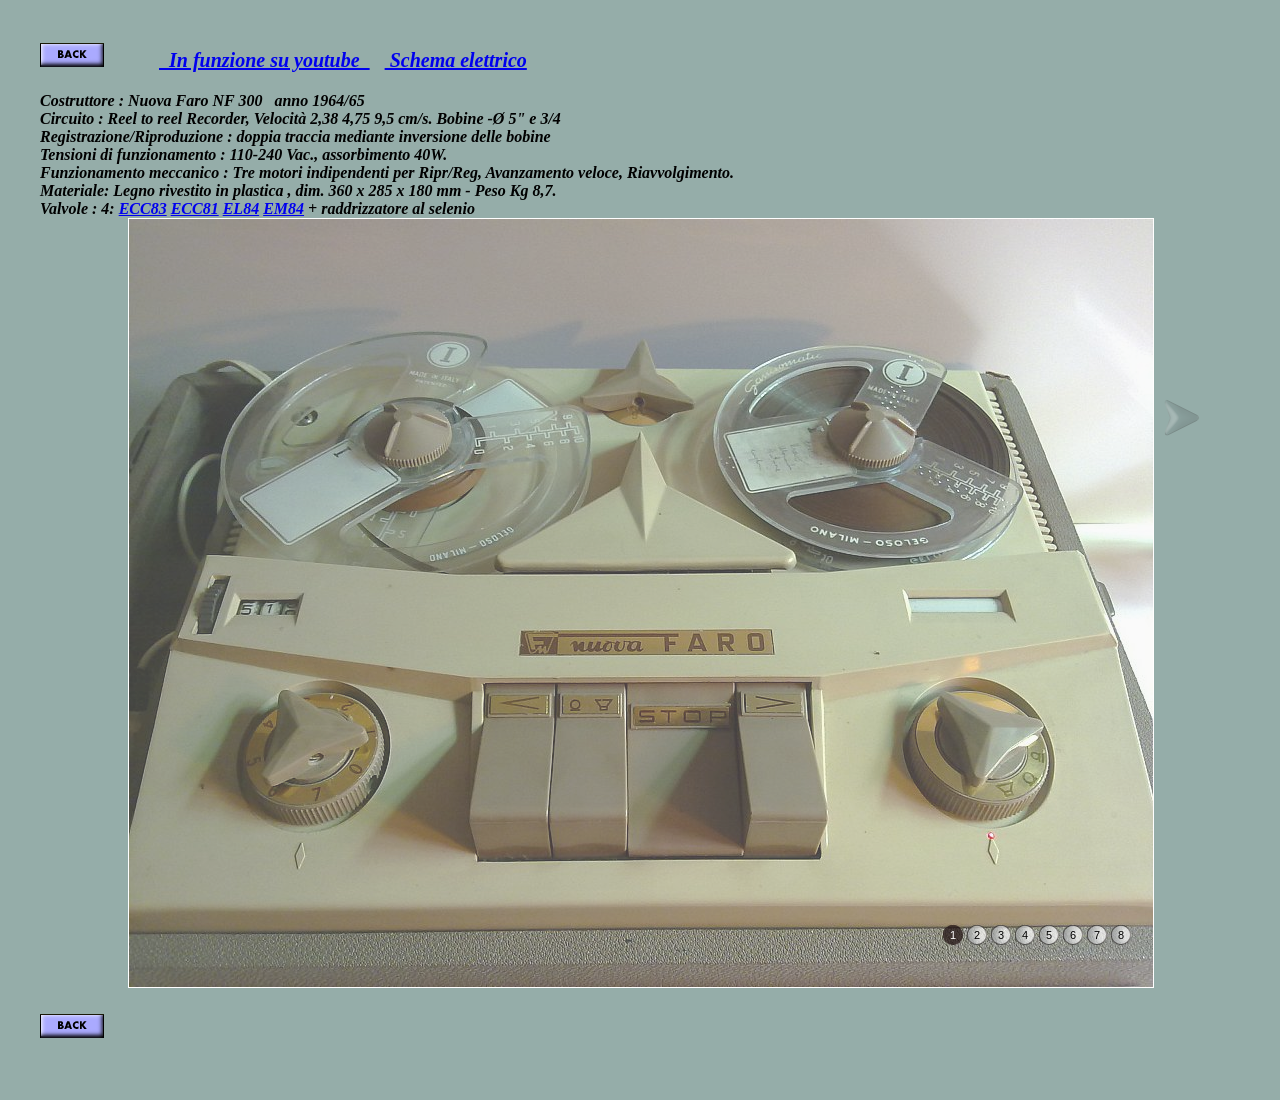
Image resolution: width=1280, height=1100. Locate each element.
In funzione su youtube (264, 60)
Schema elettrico (456, 60)
